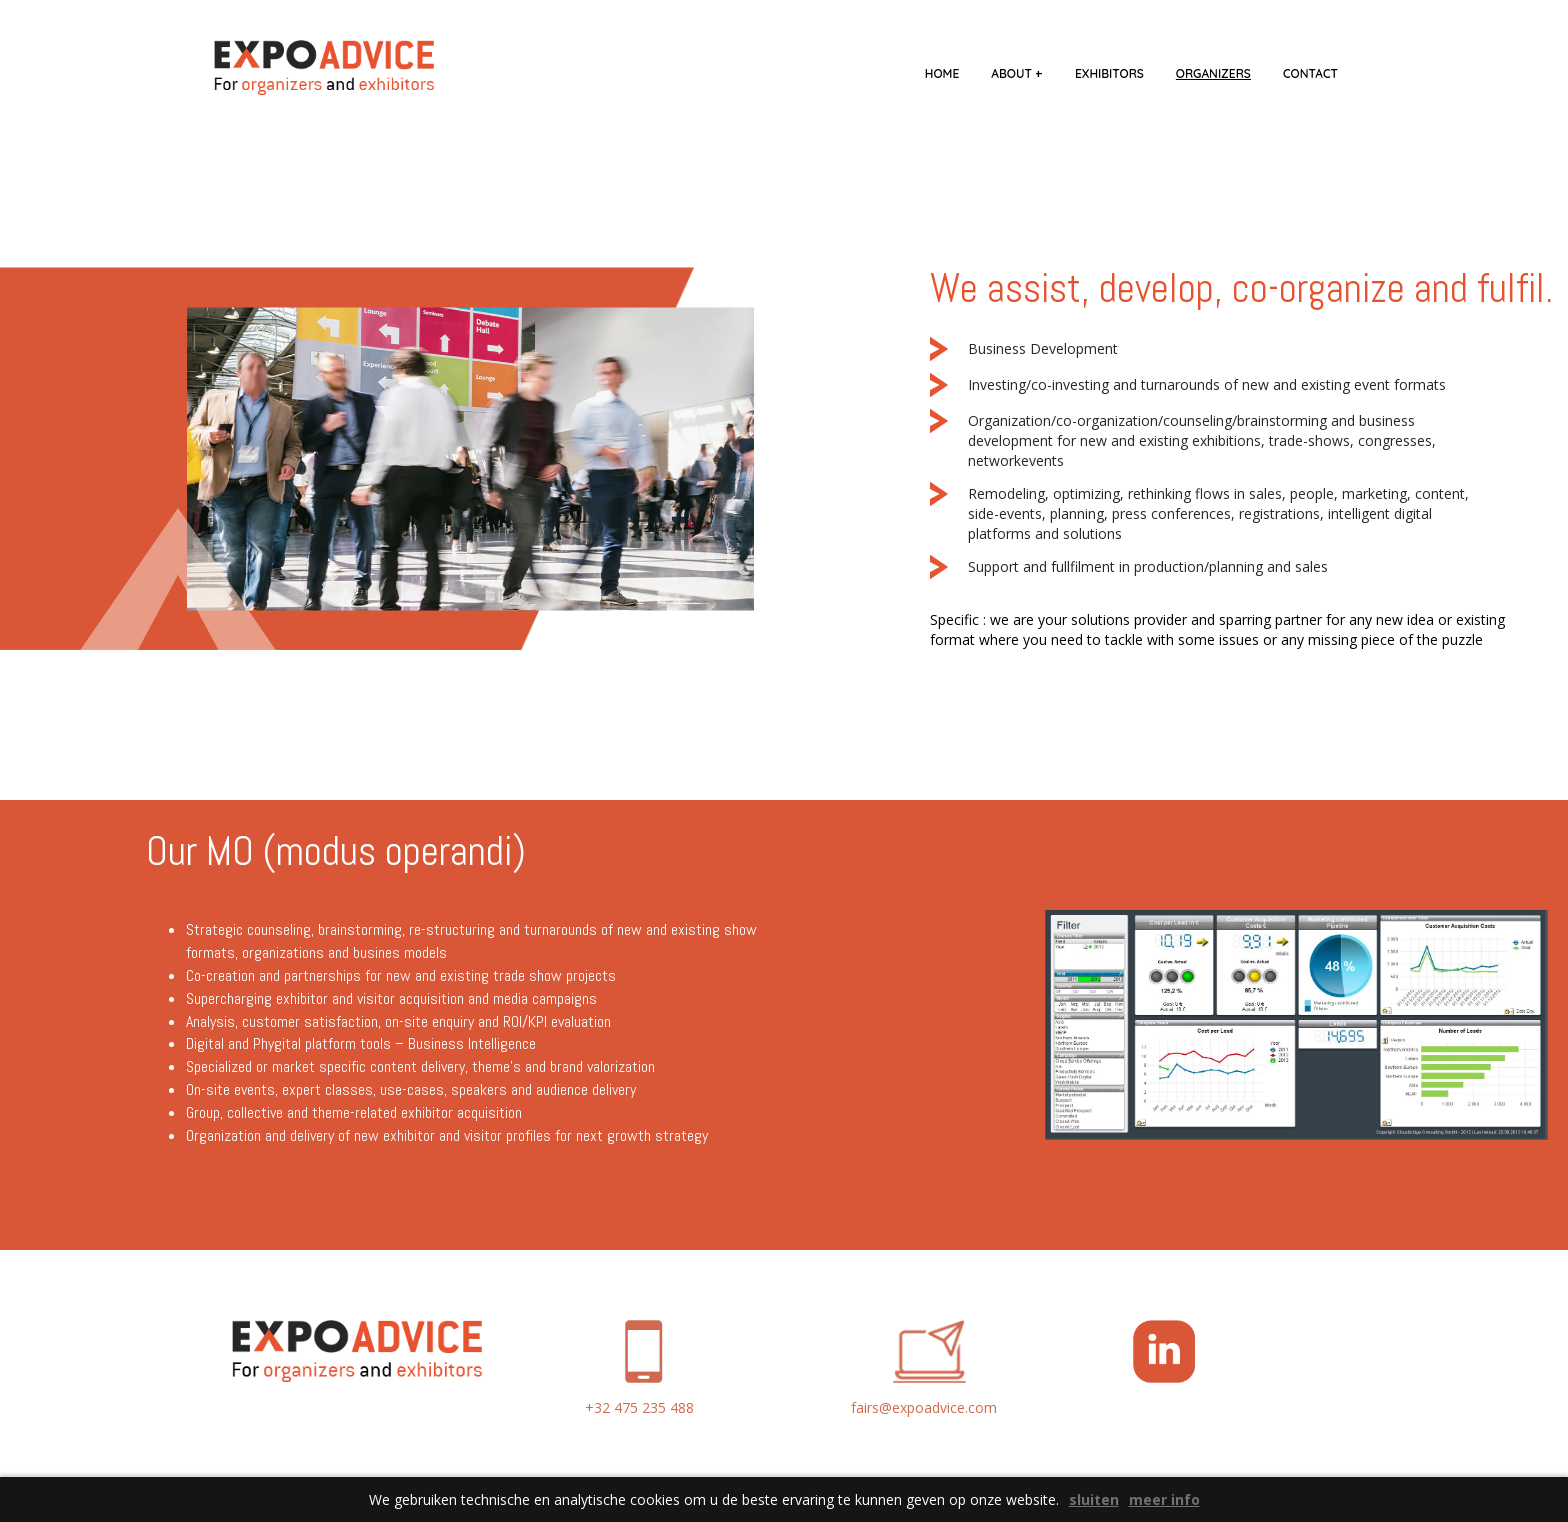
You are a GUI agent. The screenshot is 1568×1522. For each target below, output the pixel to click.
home (942, 73)
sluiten (1094, 1499)
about (1017, 73)
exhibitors (1109, 73)
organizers (1213, 73)
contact (1310, 73)
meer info (1164, 1499)
